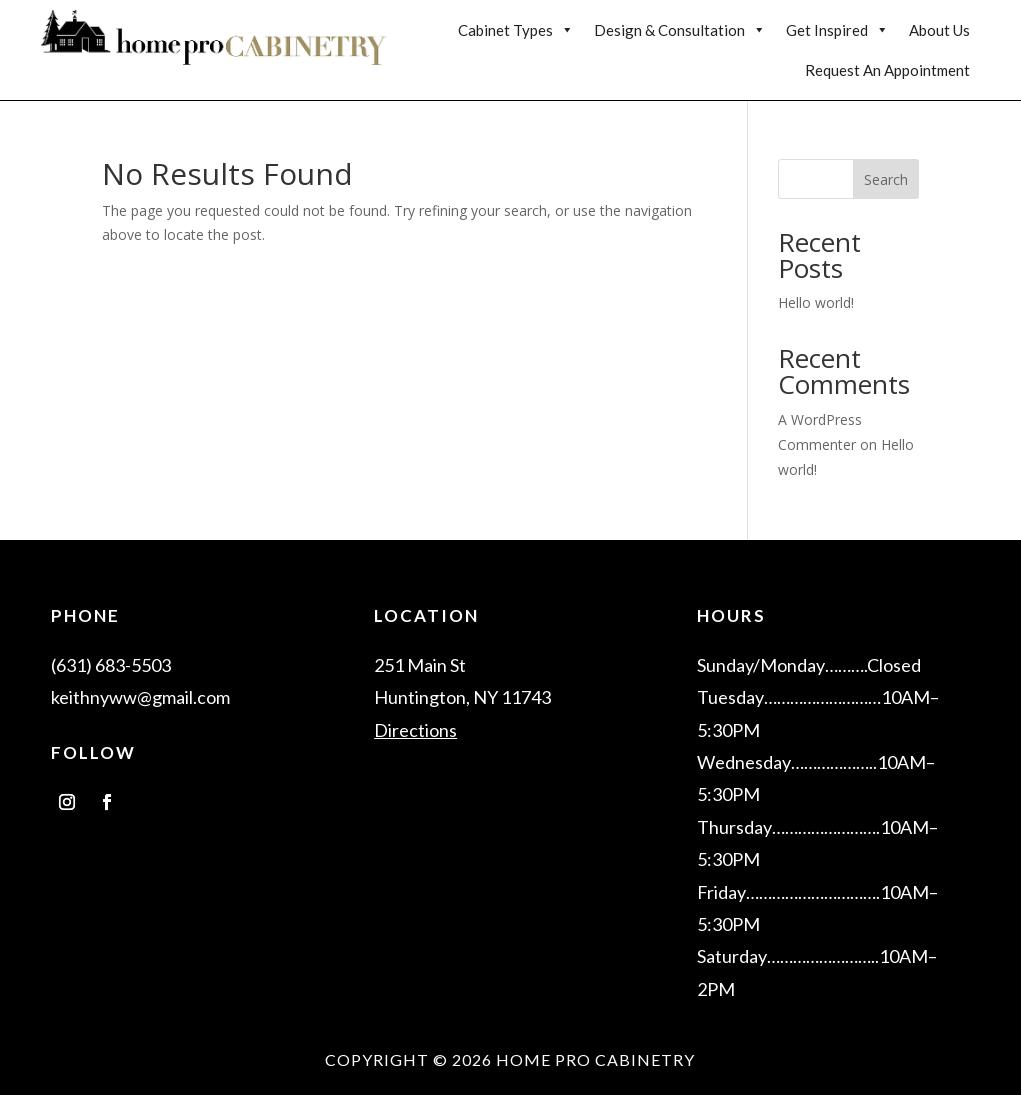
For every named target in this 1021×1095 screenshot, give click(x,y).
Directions (415, 730)
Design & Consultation (680, 30)
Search (886, 179)
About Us (939, 30)
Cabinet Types (516, 30)
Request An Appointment (887, 70)
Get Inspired (837, 30)
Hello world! (816, 302)
